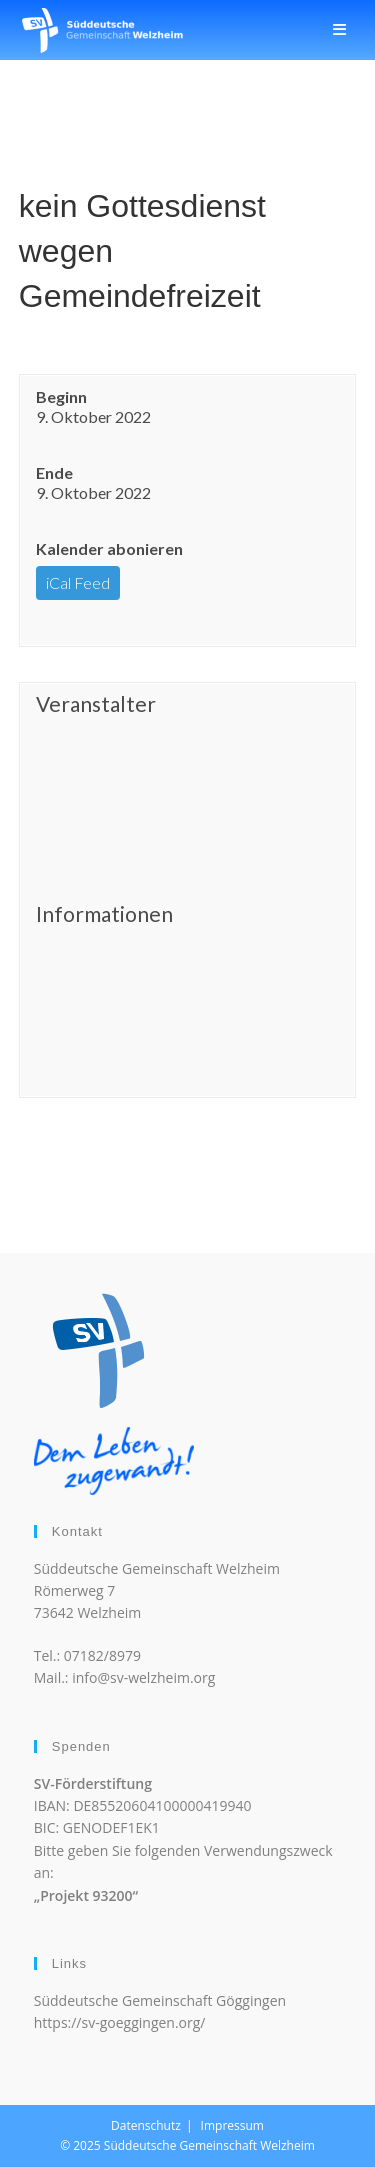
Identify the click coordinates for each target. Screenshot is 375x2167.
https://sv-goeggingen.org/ (120, 2022)
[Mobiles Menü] (340, 29)
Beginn (61, 396)
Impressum (232, 2125)
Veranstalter (96, 704)
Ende (54, 472)
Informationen (104, 914)
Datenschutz (146, 2125)
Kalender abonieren (109, 548)
